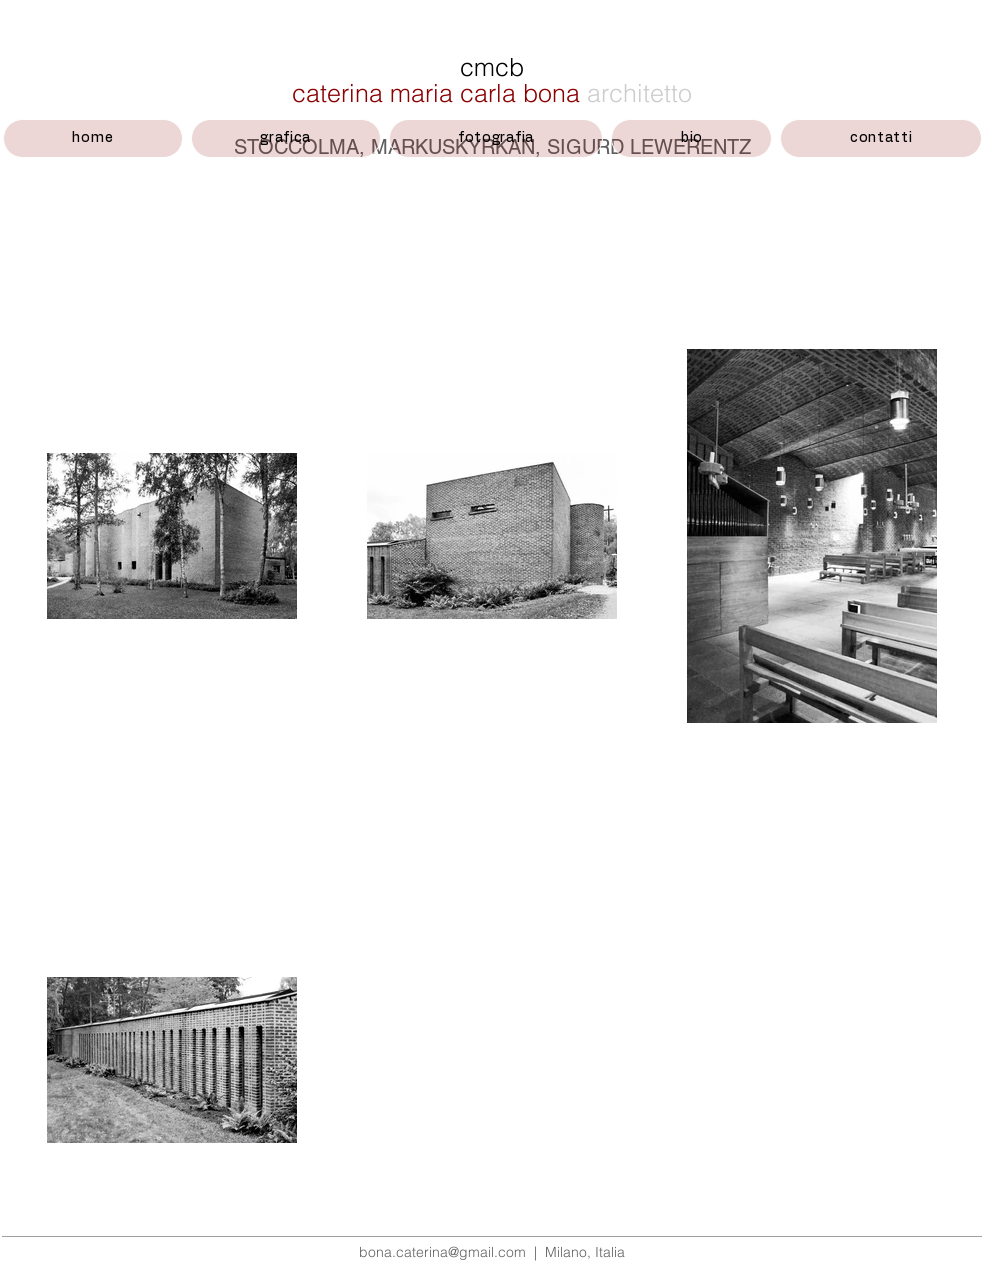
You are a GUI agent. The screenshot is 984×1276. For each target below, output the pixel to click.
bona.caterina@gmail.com (442, 1252)
